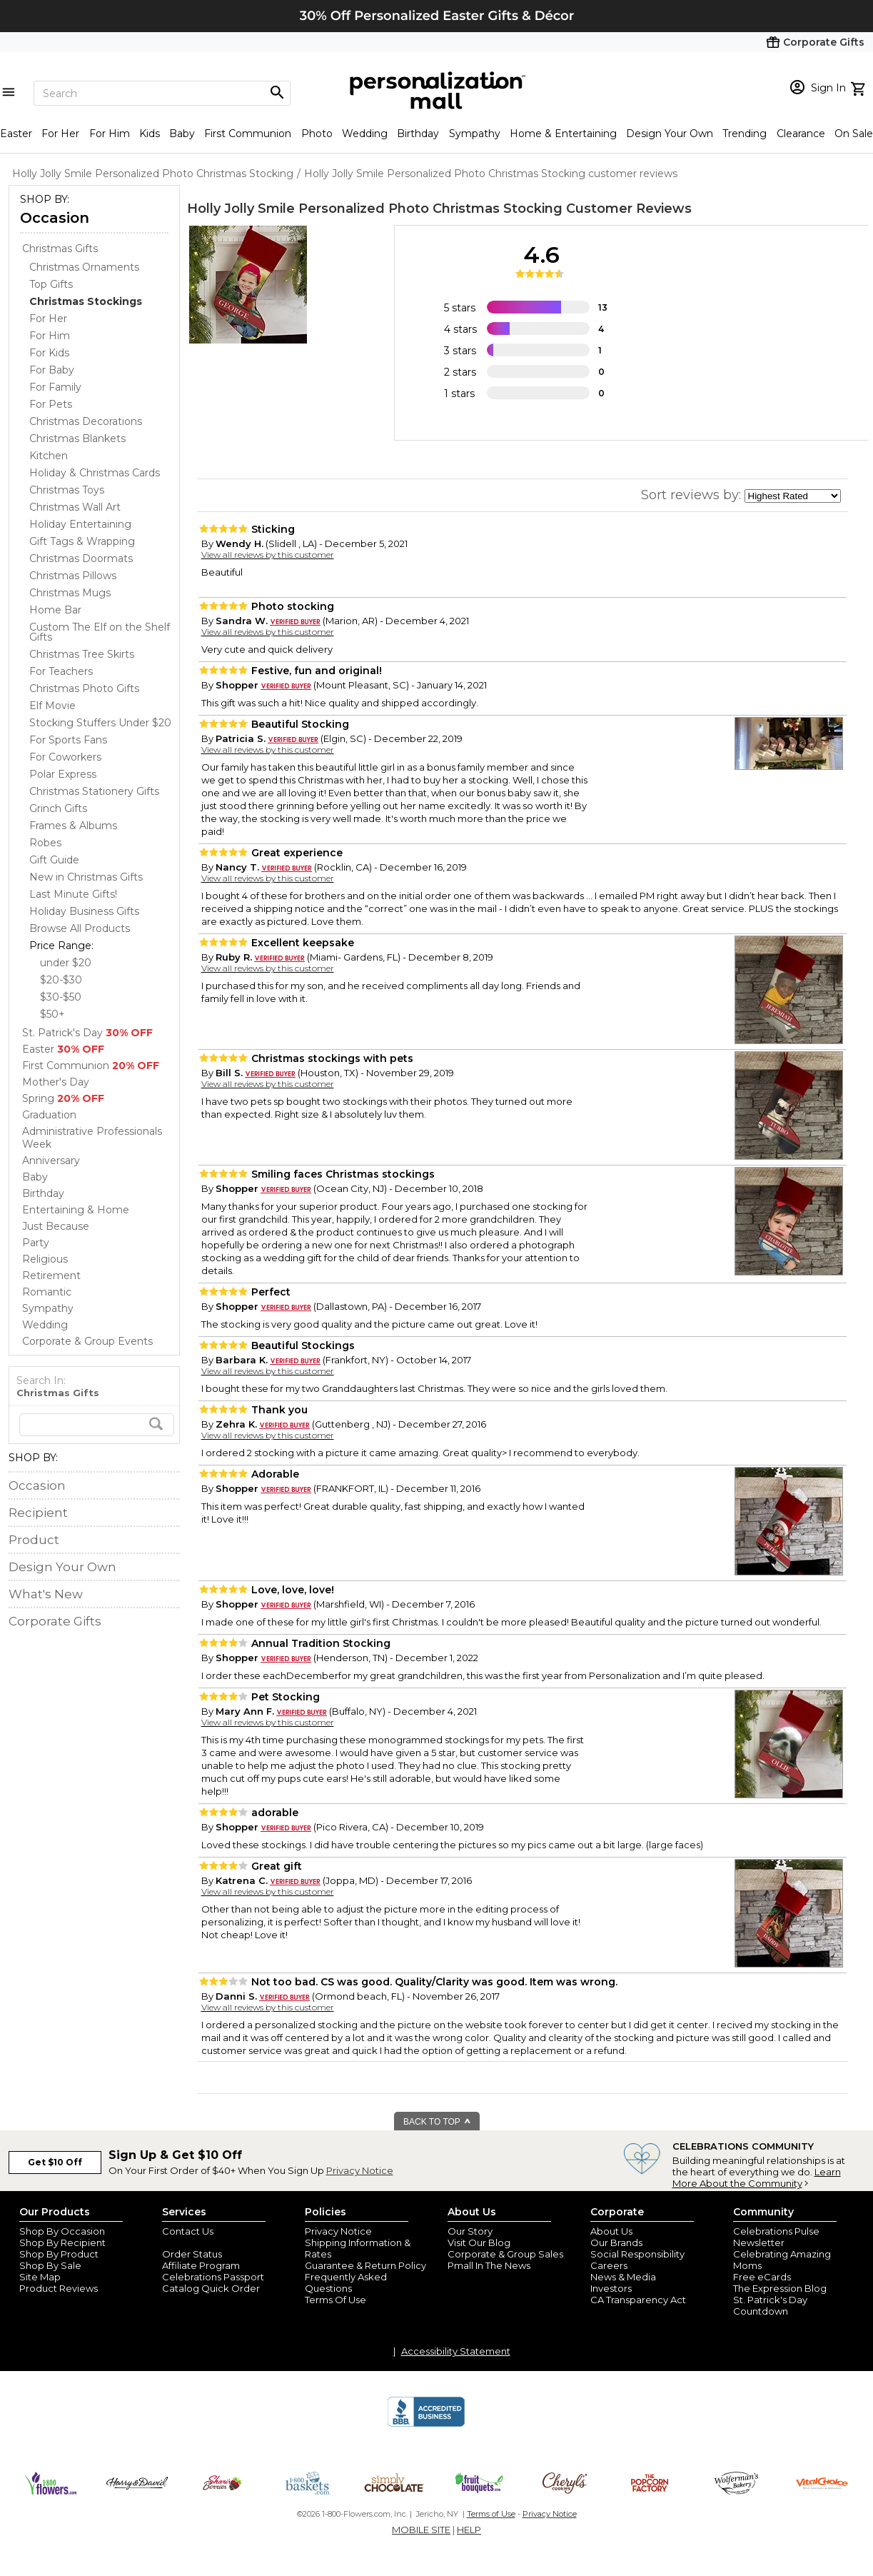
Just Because (55, 1226)
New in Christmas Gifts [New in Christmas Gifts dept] (86, 877)
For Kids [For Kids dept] (49, 352)
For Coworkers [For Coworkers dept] (65, 757)
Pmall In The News (489, 2265)
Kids (149, 133)
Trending (744, 133)
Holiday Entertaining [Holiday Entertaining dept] (80, 524)
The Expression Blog (780, 2288)
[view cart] (860, 87)
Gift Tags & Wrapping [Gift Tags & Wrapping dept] (82, 541)
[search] (96, 1424)
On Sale (853, 133)
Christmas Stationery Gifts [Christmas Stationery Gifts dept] (94, 791)
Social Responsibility (637, 2254)
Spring (63, 1098)
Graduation (49, 1114)
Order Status (192, 2254)
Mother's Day (55, 1082)
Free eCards (762, 2276)
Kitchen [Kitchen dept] (48, 455)
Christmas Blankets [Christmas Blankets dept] (77, 438)
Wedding (365, 133)
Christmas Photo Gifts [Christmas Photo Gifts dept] (84, 688)
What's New (46, 1594)
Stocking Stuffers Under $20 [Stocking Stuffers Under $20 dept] (100, 722)
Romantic (46, 1292)
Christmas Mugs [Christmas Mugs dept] (70, 592)
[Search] (162, 93)
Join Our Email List (204, 2242)
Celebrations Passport (213, 2276)
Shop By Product (59, 2254)
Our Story (470, 2231)
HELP (469, 2529)
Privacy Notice (359, 2170)
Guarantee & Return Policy (365, 2265)
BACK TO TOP (437, 2122)
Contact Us (187, 2231)
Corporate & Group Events (87, 1341)
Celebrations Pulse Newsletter (776, 2236)
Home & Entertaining (563, 133)
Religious (45, 1259)
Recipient (38, 1512)
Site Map (40, 2276)
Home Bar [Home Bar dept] (55, 609)
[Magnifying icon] (277, 93)
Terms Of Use (335, 2299)
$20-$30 (61, 979)
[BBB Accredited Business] (426, 2425)
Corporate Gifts (55, 1621)
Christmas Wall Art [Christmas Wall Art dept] (75, 507)
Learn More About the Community (756, 2177)
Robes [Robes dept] (45, 842)
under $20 (65, 962)
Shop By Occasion (62, 2231)
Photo (317, 133)
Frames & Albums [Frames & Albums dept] (73, 825)
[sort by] (793, 496)
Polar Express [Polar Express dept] (62, 774)
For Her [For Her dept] (48, 318)
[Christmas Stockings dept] (85, 301)
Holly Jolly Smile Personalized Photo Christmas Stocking (374, 208)
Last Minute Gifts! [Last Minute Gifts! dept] (73, 894)
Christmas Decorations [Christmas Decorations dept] (85, 421)
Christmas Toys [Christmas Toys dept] (66, 489)
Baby (182, 133)
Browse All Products (79, 928)
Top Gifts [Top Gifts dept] (51, 284)
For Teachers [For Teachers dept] (61, 671)
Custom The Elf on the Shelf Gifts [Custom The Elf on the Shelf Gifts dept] (99, 632)
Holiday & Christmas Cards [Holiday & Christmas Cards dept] (94, 472)
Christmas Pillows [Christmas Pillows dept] (72, 575)
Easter (16, 133)
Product (34, 1540)
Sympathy (474, 133)
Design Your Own (669, 133)
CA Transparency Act (638, 2299)
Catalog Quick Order (211, 2288)
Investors (611, 2288)
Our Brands (616, 2242)
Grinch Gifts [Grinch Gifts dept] (58, 808)
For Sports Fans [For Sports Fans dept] (68, 739)
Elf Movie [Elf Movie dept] (52, 705)
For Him (109, 133)
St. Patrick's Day (87, 1032)
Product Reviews (58, 2288)
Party (35, 1242)
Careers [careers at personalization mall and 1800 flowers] (608, 2265)
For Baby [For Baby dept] (51, 370)
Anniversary (51, 1160)
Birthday (418, 133)
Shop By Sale (50, 2265)
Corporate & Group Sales (505, 2254)
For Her (60, 133)
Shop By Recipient (62, 2242)
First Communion (247, 133)
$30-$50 (60, 997)
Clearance (801, 133)
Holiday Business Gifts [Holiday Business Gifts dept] (84, 911)
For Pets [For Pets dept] (50, 404)
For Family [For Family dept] (55, 387)
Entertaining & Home (75, 1209)
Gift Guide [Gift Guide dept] (54, 859)
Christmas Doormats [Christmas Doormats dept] (81, 558)
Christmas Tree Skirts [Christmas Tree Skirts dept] (81, 654)
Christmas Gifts (60, 248)
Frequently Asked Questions (346, 2282)
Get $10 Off (55, 2162)
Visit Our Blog (479, 2242)
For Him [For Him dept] (49, 335)
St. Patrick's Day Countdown (770, 2305)
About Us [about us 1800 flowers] (611, 2231)
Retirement (51, 1275)
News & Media (623, 2276)
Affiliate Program (201, 2265)
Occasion (54, 217)
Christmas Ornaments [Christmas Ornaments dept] (84, 267)
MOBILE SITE (421, 2529)
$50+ (52, 1014)
